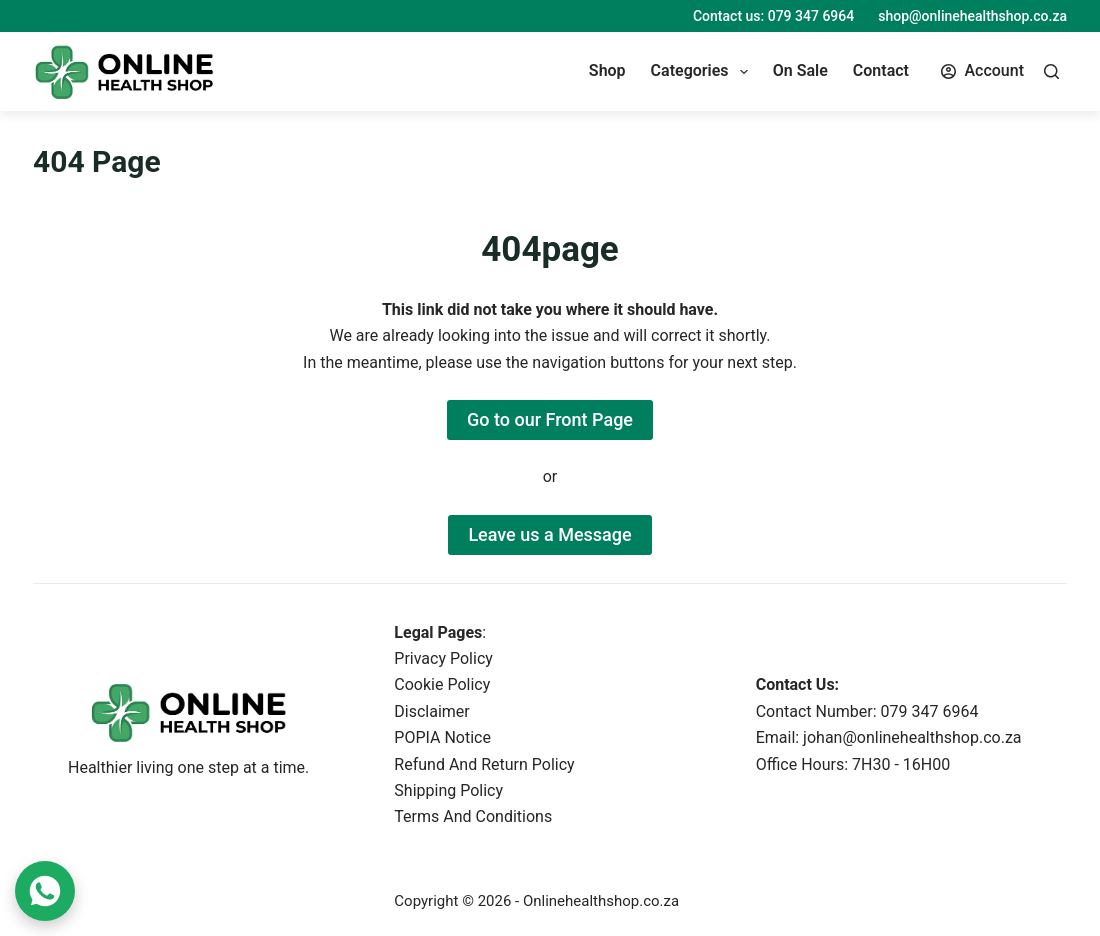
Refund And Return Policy (484, 764)
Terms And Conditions (473, 816)
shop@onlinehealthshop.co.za (972, 16)
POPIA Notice (442, 737)
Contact (881, 70)
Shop (607, 70)
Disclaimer (431, 711)
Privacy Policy (443, 658)
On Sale (800, 70)
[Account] (982, 71)
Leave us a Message (549, 534)
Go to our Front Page (550, 419)
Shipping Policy (448, 790)
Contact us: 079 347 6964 (773, 16)
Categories (703, 72)
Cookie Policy (442, 684)
